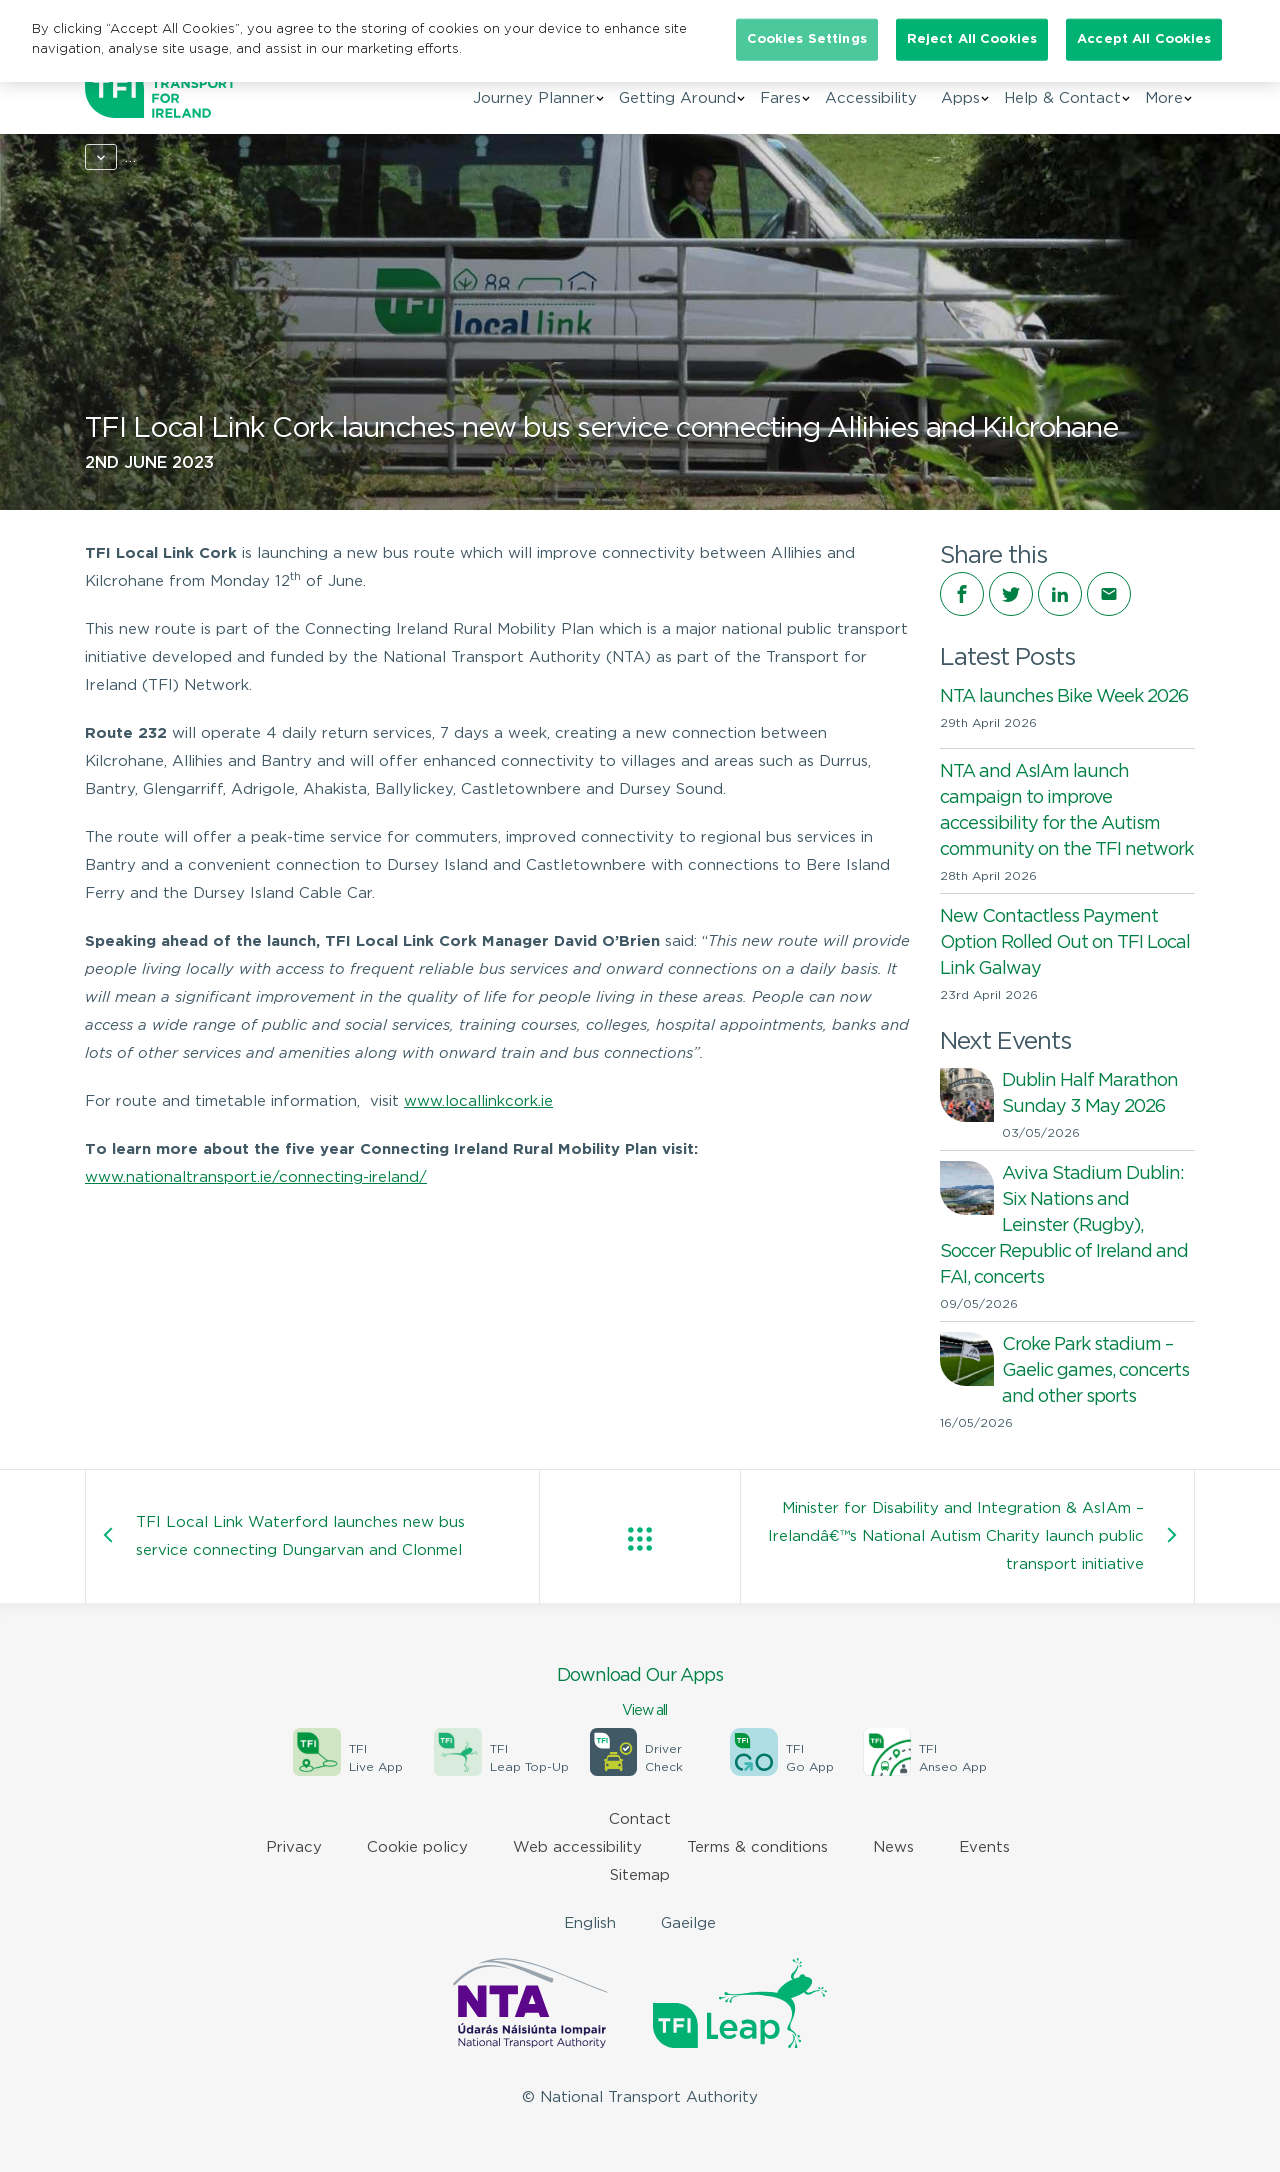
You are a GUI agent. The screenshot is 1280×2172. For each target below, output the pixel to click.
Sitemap (640, 1875)
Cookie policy (417, 1847)
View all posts (640, 1539)
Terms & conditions (757, 1847)
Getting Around (677, 98)
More (1164, 98)
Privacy (294, 1847)
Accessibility (871, 98)
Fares (780, 98)
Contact (640, 1819)
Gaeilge (688, 1923)
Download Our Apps (640, 1694)
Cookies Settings (807, 39)
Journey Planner (534, 98)
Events (984, 1847)
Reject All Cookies (972, 39)
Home (106, 157)
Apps (960, 98)
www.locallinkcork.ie (478, 1101)
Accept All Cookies (1144, 39)
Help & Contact (1062, 98)
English (590, 1923)
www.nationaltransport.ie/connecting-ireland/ (256, 1177)
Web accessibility (577, 1847)
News (172, 157)
